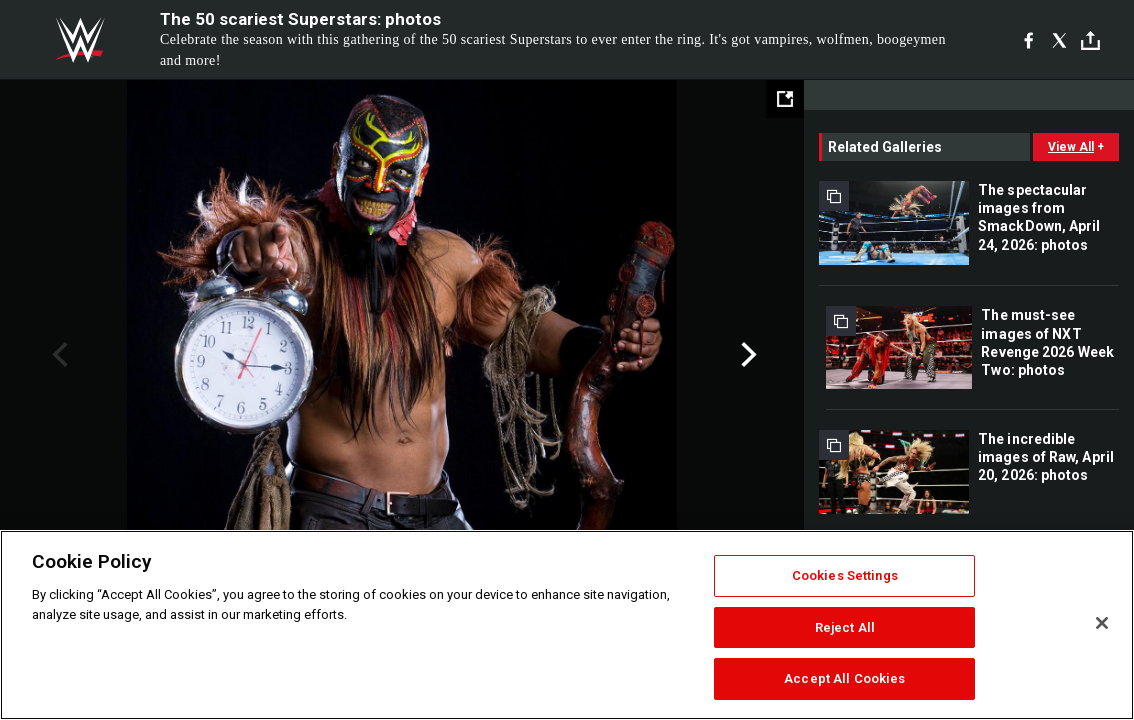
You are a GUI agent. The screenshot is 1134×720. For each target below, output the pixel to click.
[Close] (1102, 623)
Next (746, 355)
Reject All (845, 627)
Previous (57, 355)
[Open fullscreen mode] (785, 99)
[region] (567, 625)
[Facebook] (1028, 40)
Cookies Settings (845, 575)
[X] (1059, 40)
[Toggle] (1090, 40)
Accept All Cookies (844, 678)
